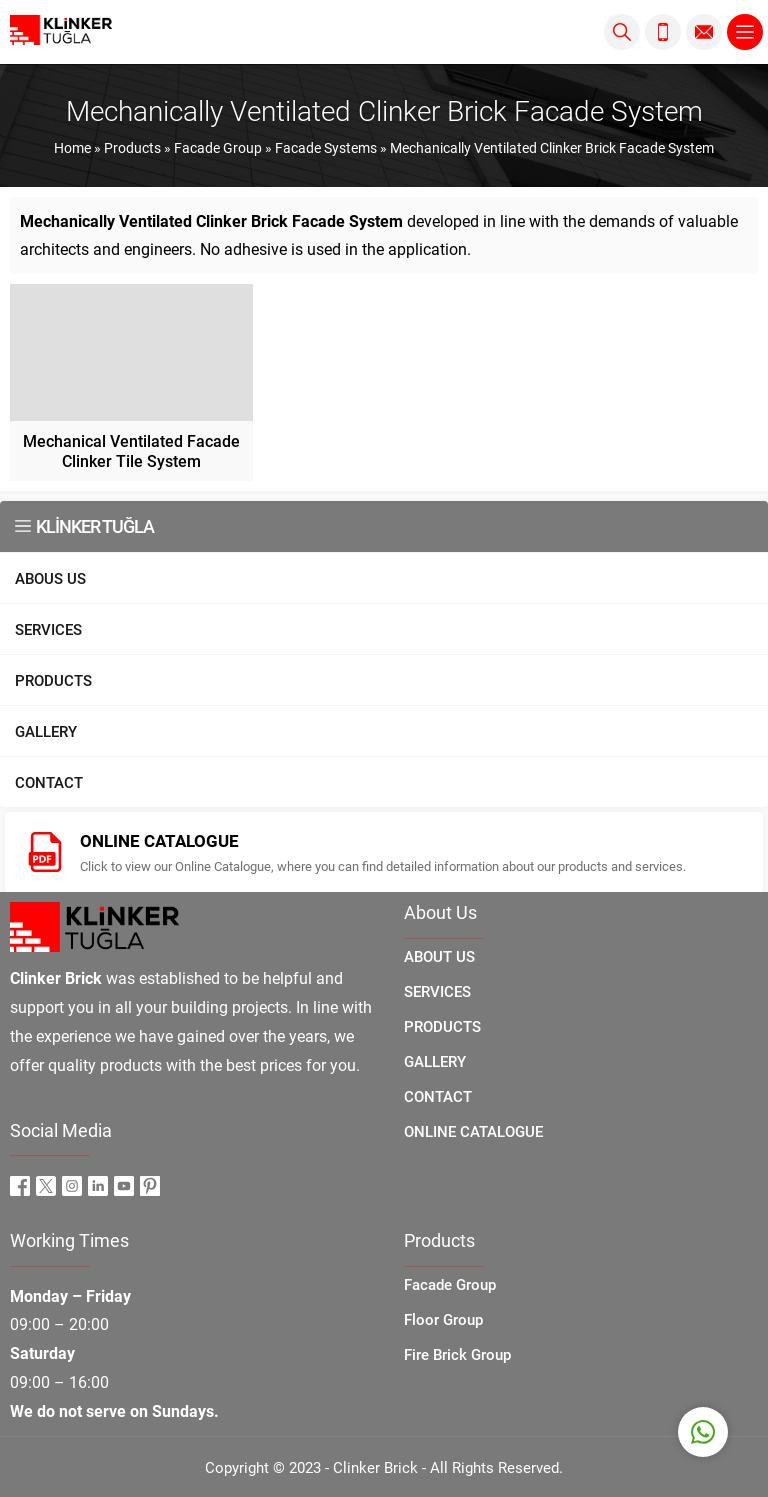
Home (72, 147)
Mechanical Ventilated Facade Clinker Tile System (131, 450)
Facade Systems (326, 147)
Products (132, 147)
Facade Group (218, 147)
